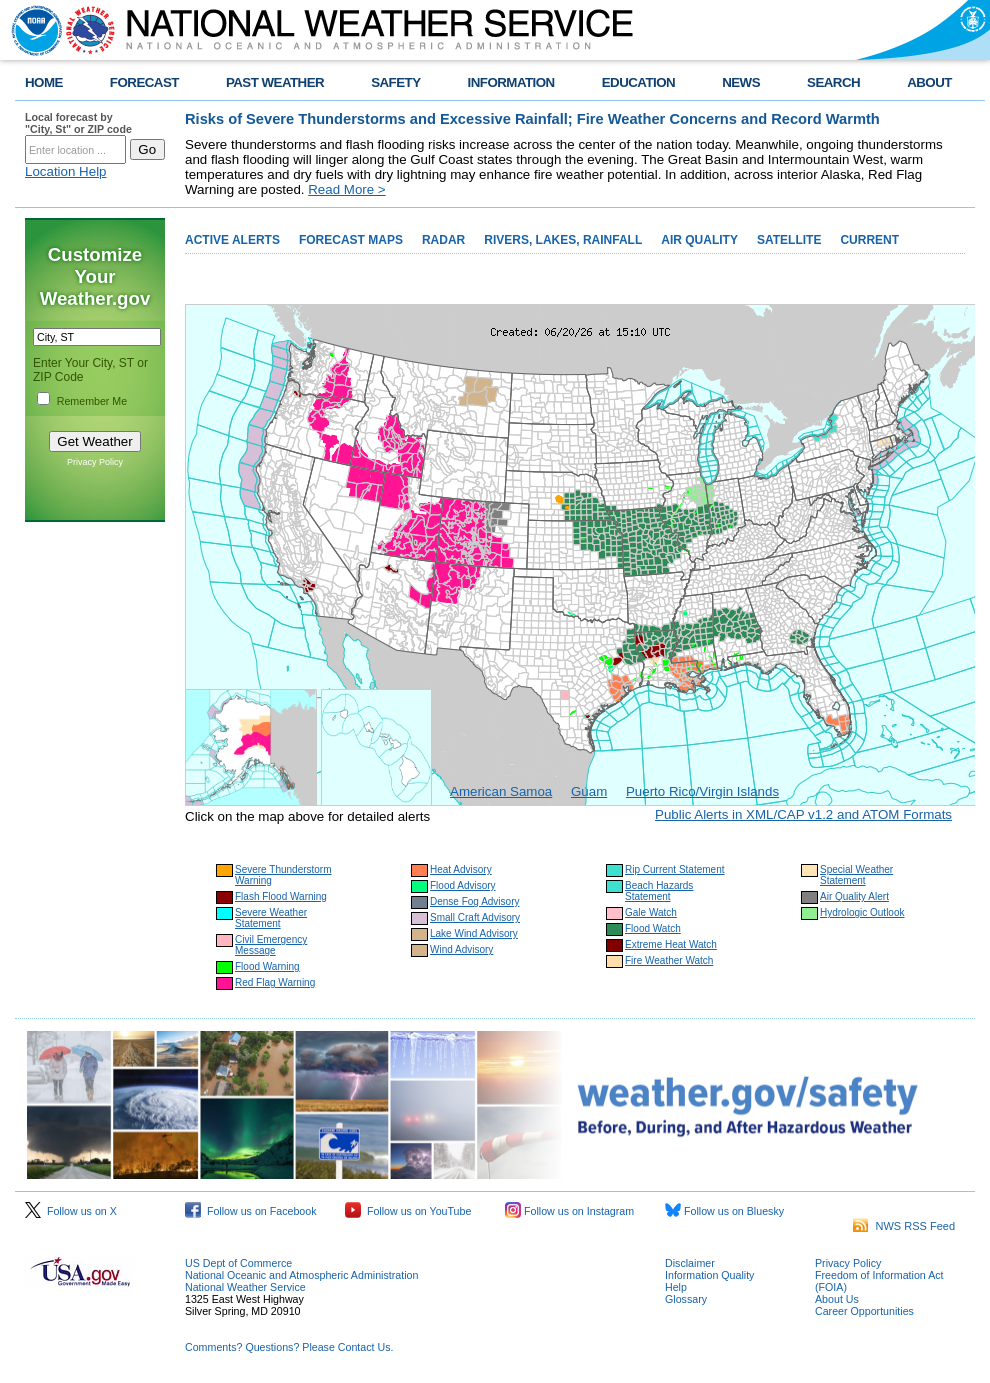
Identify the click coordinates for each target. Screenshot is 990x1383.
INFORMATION (511, 82)
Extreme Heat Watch (671, 944)
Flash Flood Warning (281, 896)
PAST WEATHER (275, 82)
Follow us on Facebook (251, 1211)
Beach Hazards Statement (659, 891)
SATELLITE (789, 240)
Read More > (346, 189)
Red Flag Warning (275, 982)
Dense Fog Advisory (475, 901)
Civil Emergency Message (271, 945)
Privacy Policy (95, 462)
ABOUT (929, 82)
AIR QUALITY (699, 240)
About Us (837, 1299)
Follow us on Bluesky (724, 1211)
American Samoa (501, 791)
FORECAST (144, 82)
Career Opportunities (864, 1311)
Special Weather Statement (856, 875)
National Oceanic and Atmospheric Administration (301, 1275)
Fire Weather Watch (669, 960)
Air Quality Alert (854, 896)
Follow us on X (71, 1211)
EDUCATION (638, 82)
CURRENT (869, 240)
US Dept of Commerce (238, 1263)
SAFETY (395, 82)
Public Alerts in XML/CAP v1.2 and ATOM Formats (803, 814)
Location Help (66, 171)
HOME (44, 82)
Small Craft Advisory (475, 917)
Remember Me (92, 401)
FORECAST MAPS (351, 240)
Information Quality (709, 1275)
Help (676, 1287)
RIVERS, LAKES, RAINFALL (563, 240)
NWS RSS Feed (904, 1226)
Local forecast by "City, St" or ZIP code (78, 123)
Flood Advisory (463, 885)
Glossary (686, 1299)
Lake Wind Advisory (474, 933)
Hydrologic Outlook (862, 912)
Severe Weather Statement (271, 918)
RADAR (443, 240)
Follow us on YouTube (408, 1211)
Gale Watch (651, 912)
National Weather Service (245, 1287)
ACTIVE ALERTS (232, 240)
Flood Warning (267, 966)
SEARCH (833, 82)
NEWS (741, 82)
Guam (589, 791)
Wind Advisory (461, 949)
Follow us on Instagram (569, 1211)
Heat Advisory (461, 869)
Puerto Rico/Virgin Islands (702, 791)
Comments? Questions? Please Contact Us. (289, 1347)
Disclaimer (690, 1263)
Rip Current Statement (675, 869)
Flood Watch (653, 928)
